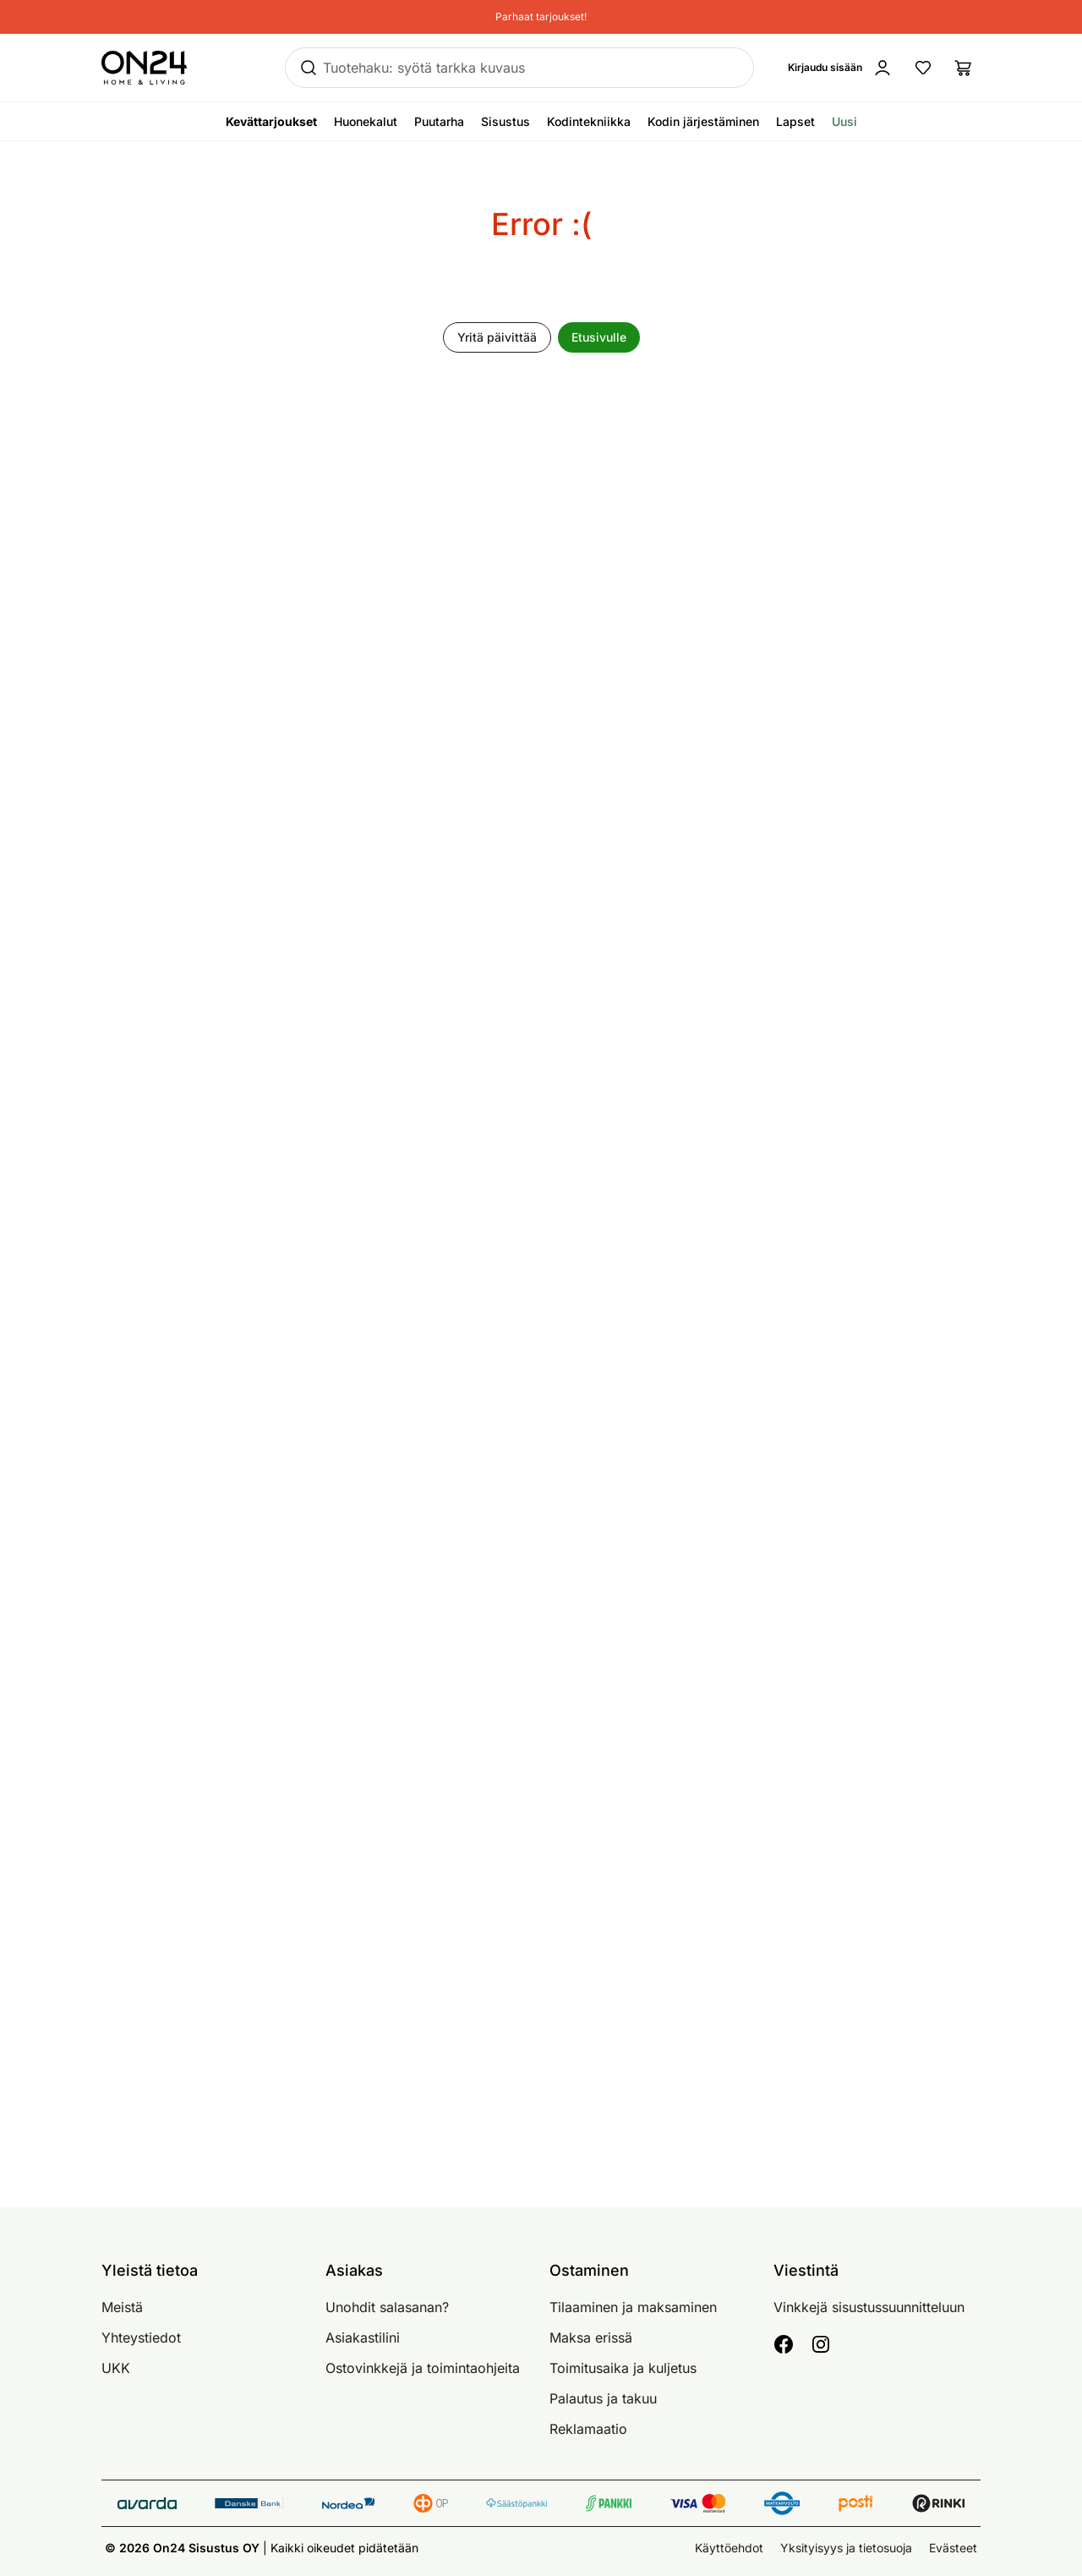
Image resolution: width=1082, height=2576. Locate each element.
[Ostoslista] (964, 68)
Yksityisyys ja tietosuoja (846, 2547)
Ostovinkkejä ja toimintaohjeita (422, 2368)
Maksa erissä (590, 2337)
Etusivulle (598, 337)
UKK (115, 2368)
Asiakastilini (362, 2337)
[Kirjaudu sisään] (840, 68)
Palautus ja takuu (603, 2398)
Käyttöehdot (729, 2547)
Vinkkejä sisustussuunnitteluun (869, 2307)
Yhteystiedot (141, 2337)
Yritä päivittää (497, 337)
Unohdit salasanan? (387, 2307)
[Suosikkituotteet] (923, 68)
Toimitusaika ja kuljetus (623, 2368)
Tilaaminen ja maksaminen (633, 2307)
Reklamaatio (588, 2428)
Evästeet (953, 2547)
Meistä (122, 2307)
